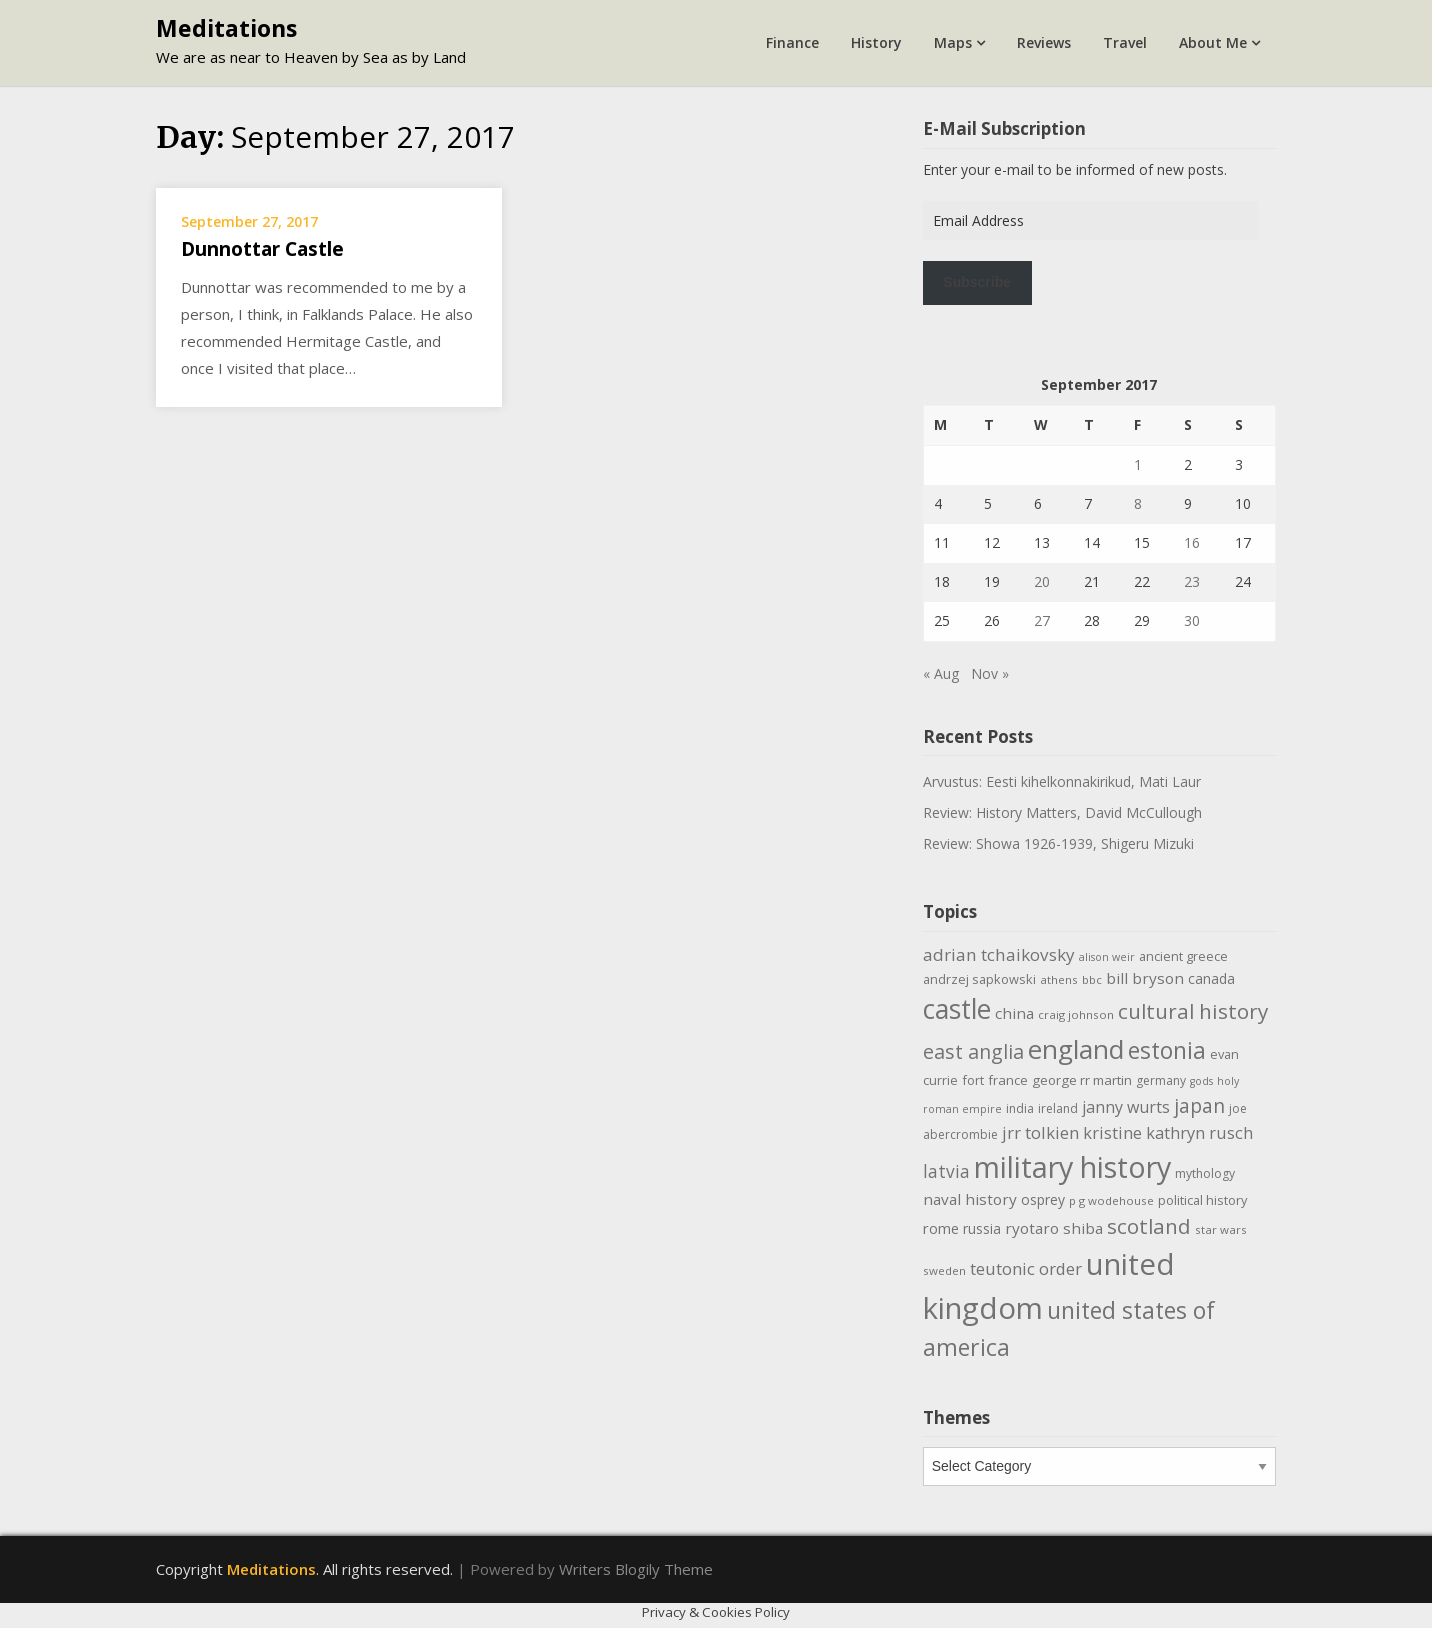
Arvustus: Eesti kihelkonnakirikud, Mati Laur (1062, 781)
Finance (792, 42)
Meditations (226, 28)
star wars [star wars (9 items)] (1221, 1229)
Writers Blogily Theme (636, 1569)
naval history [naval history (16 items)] (970, 1199)
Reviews (1044, 42)
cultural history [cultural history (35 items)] (1193, 1011)
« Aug (941, 673)
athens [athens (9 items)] (1059, 979)
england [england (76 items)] (1076, 1049)
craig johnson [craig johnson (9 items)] (1076, 1014)
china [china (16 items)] (1014, 1013)
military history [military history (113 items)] (1072, 1166)
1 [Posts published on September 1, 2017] (1138, 464)
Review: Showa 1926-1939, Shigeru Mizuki (1058, 843)
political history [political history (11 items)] (1202, 1200)
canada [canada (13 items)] (1211, 978)
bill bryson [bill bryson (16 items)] (1145, 978)
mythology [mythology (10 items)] (1205, 1173)
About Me (1213, 42)
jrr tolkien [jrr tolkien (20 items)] (1040, 1132)
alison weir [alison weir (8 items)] (1107, 957)
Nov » (990, 673)
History (876, 42)
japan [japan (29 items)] (1199, 1105)
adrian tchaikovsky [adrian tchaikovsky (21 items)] (999, 954)
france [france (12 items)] (1008, 1080)
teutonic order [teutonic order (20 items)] (1026, 1268)
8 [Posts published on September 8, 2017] (1138, 503)
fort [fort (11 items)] (973, 1080)
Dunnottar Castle (262, 249)
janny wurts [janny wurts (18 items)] (1126, 1107)
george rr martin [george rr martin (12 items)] (1082, 1080)
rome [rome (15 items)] (941, 1228)
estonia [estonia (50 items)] (1167, 1050)
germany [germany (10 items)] (1161, 1080)
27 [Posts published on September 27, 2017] (1042, 620)
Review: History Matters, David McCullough (1062, 812)
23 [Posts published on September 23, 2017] (1192, 581)
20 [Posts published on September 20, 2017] (1042, 581)
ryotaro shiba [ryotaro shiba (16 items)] (1054, 1228)
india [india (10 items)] (1020, 1108)
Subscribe (977, 282)
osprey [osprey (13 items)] (1043, 1199)
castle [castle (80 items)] (957, 1009)
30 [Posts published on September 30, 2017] (1192, 620)
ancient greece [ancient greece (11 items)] (1183, 956)
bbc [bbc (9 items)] (1092, 979)
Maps (953, 42)
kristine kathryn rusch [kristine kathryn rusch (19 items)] (1168, 1132)
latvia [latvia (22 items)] (946, 1171)
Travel (1125, 42)
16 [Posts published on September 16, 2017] (1192, 542)
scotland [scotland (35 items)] (1149, 1226)
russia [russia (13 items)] (982, 1228)
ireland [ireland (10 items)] (1058, 1108)
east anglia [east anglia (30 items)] (973, 1051)
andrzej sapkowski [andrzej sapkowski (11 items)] (979, 979)
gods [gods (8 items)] (1201, 1081)
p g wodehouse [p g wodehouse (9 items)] (1111, 1200)
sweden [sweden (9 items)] (944, 1270)
